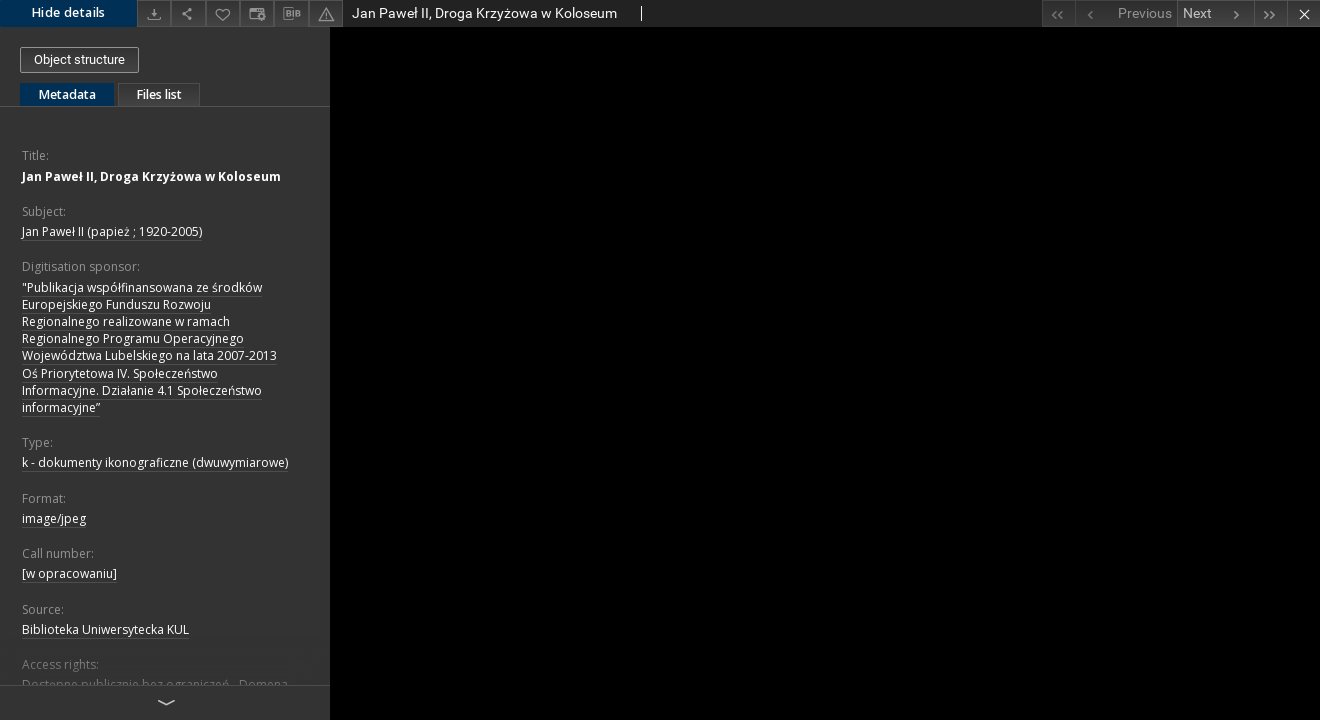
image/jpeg (54, 518)
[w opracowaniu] (69, 573)
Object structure (79, 59)
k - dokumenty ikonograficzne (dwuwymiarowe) (155, 462)
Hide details (68, 12)
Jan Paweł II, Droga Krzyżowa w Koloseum (151, 176)
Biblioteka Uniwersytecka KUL (105, 629)
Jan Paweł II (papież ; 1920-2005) (112, 231)
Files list (159, 94)
